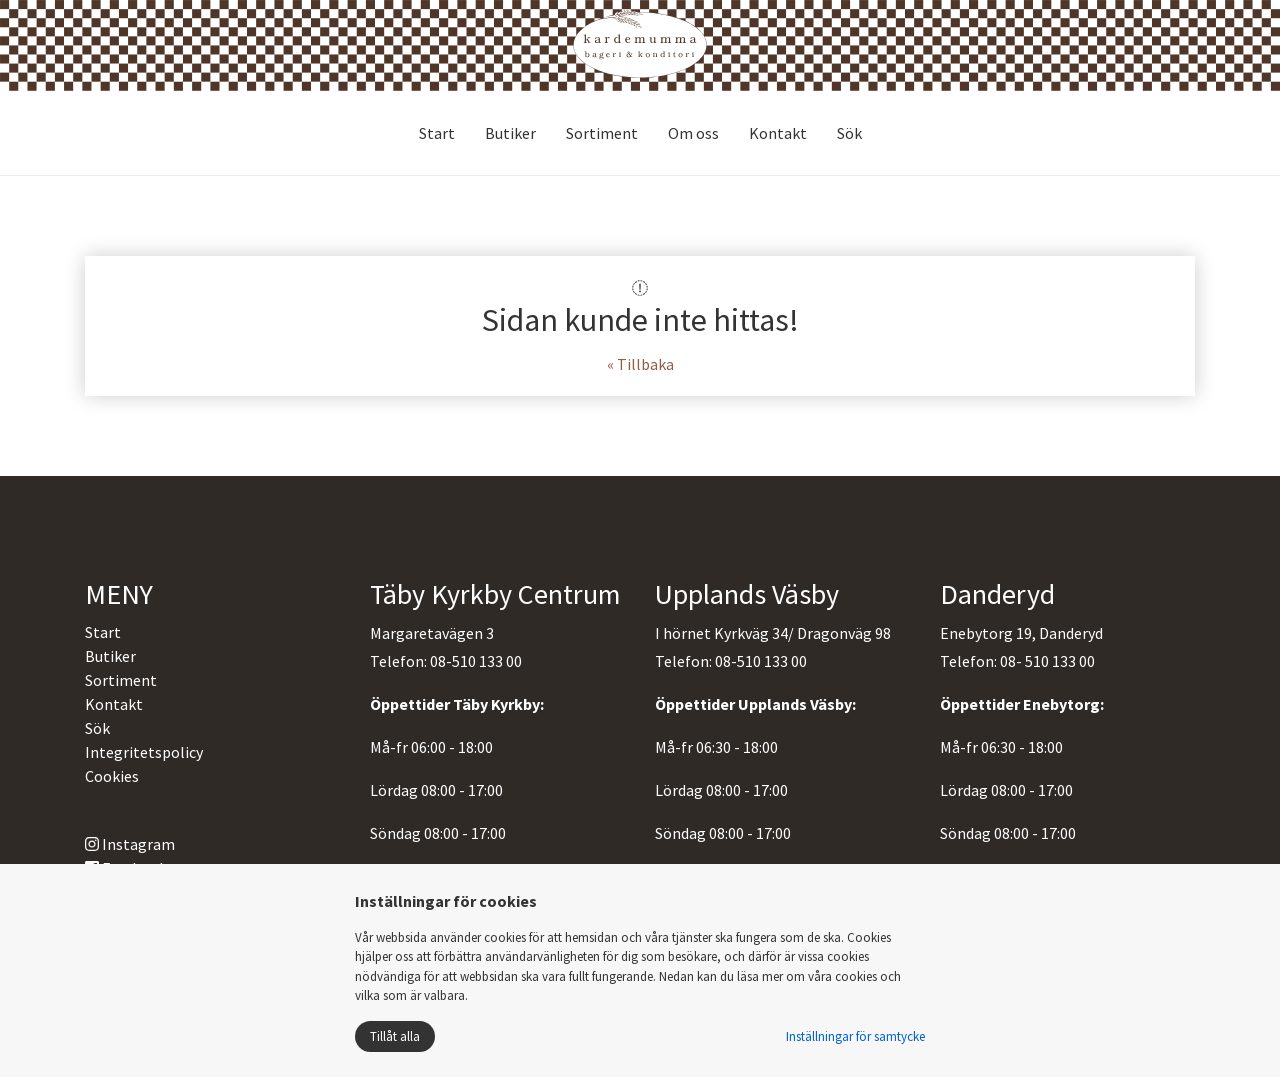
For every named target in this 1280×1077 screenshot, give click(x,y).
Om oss (693, 133)
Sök (849, 133)
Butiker (510, 133)
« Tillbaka (640, 364)
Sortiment (602, 133)
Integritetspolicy (144, 752)
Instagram (130, 844)
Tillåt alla (395, 1036)
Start (437, 133)
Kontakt (778, 133)
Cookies (112, 776)
